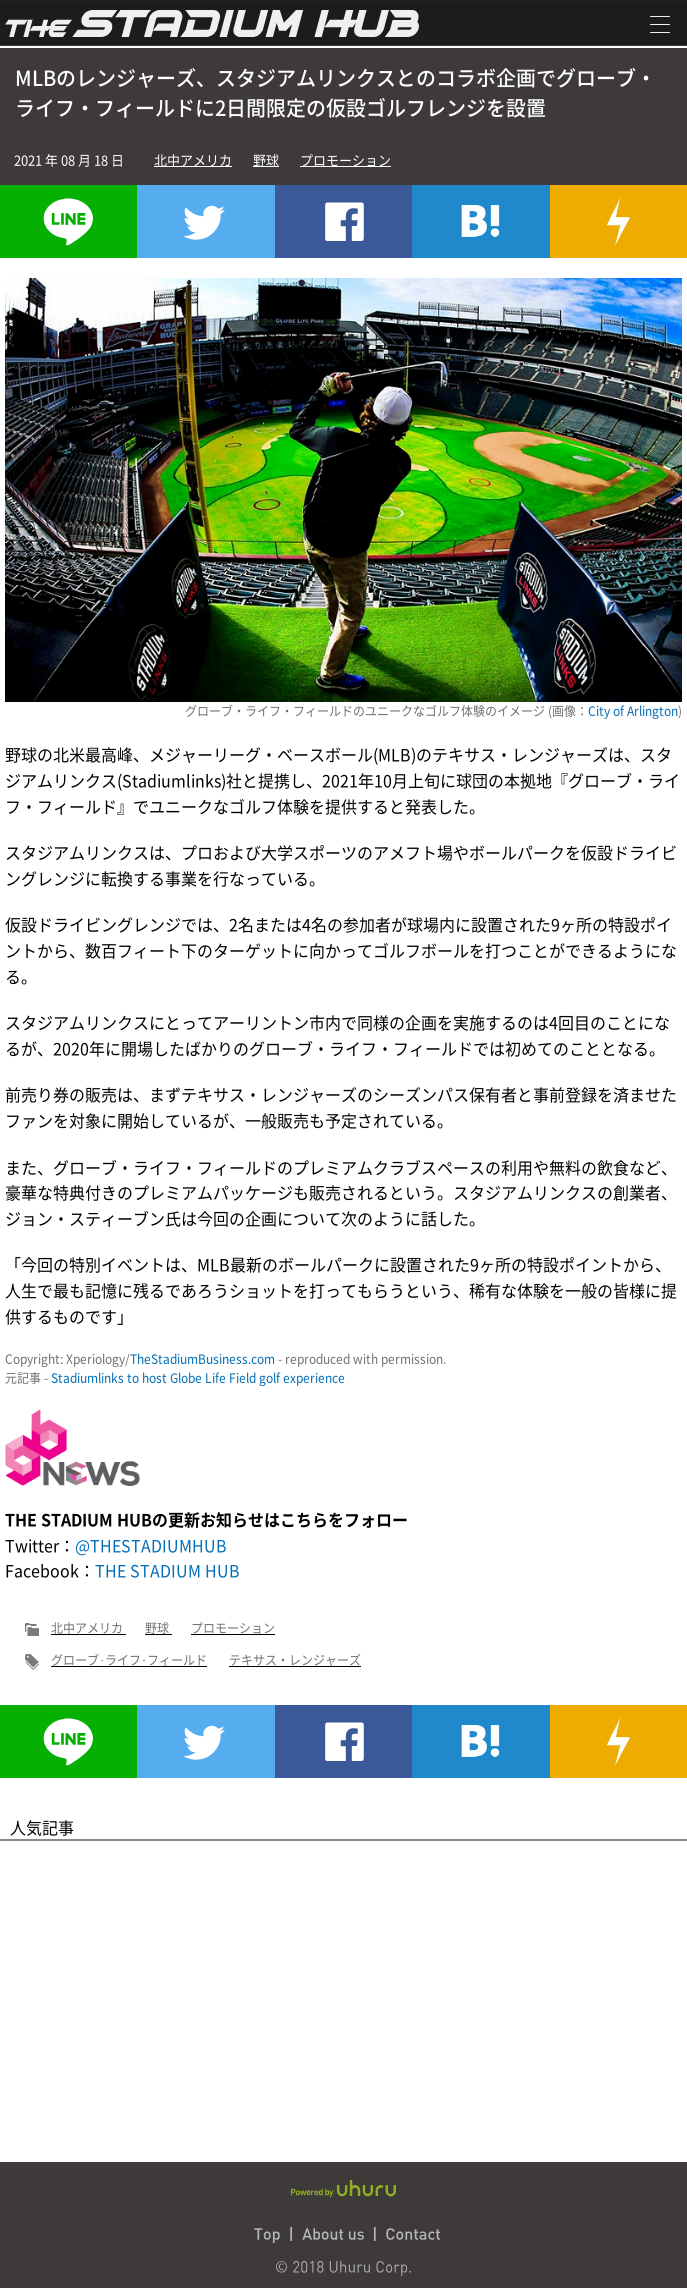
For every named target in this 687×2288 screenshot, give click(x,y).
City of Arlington (633, 711)
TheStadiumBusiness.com (202, 1359)
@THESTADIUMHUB (151, 1545)
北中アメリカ (193, 159)
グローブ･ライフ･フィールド (129, 1660)
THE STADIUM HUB (167, 1570)
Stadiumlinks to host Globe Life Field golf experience (198, 1378)
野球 (266, 159)
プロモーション (345, 159)
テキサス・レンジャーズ (295, 1660)
